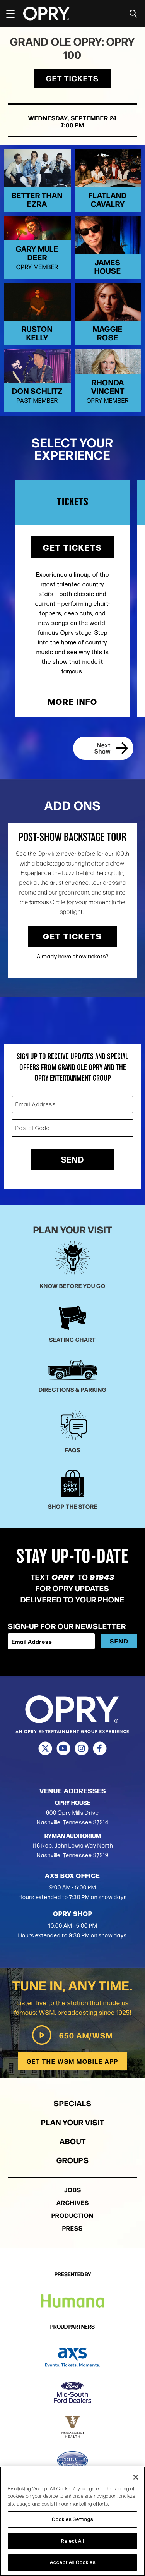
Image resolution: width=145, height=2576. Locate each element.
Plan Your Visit (72, 2144)
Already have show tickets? (73, 979)
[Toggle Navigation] (14, 13)
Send (72, 1182)
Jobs (72, 2212)
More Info (72, 724)
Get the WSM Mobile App (72, 2084)
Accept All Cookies (73, 2562)
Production (72, 2238)
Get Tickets (72, 78)
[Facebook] (100, 1771)
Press (72, 2250)
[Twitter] (45, 1771)
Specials (73, 2125)
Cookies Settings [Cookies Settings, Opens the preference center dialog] (72, 2519)
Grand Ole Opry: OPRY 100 (72, 47)
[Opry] (46, 14)
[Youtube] (63, 1771)
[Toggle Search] (133, 14)
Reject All (72, 2541)
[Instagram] (82, 1771)
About (73, 2163)
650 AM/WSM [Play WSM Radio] (72, 2058)
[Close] (135, 2477)
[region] (72, 2521)
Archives (72, 2225)
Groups (72, 2182)
